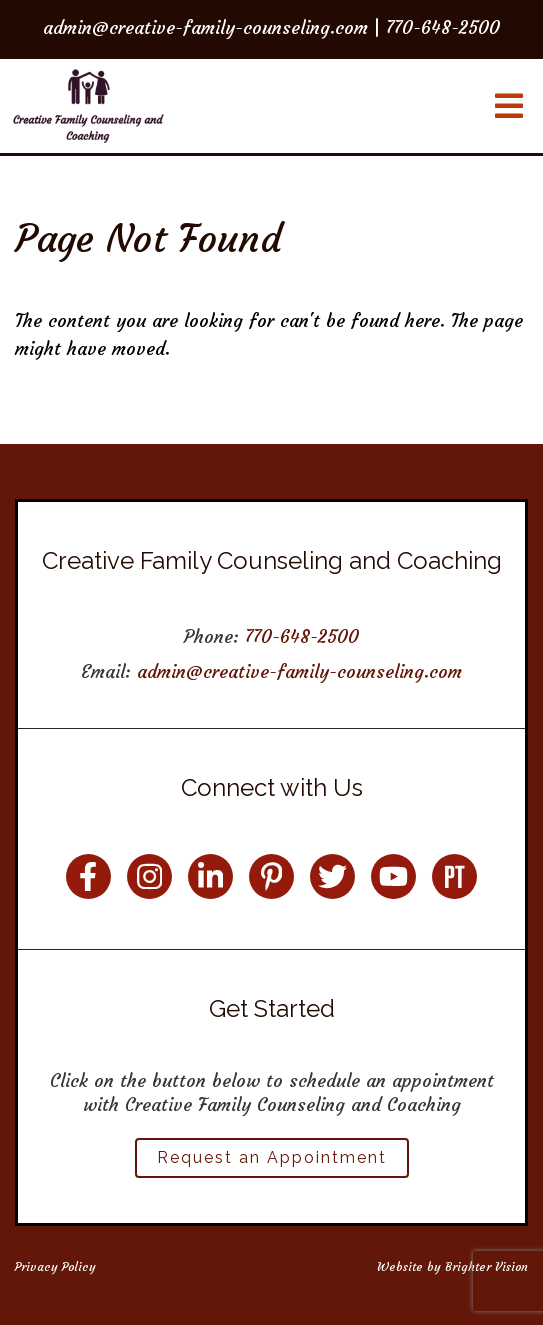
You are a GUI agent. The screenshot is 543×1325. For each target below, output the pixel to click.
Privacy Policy (55, 1266)
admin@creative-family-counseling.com (299, 671)
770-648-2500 (302, 636)
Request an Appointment (272, 1157)
